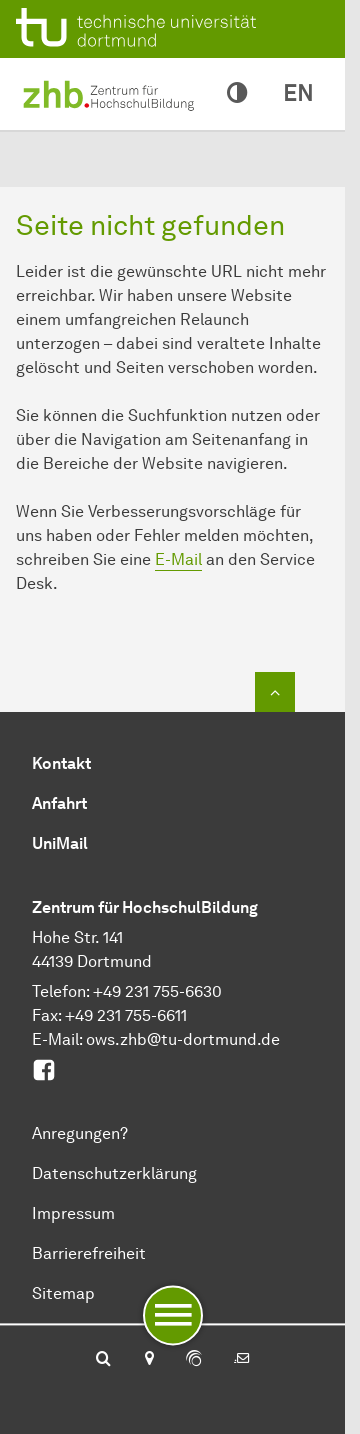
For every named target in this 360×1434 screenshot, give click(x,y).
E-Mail (178, 559)
